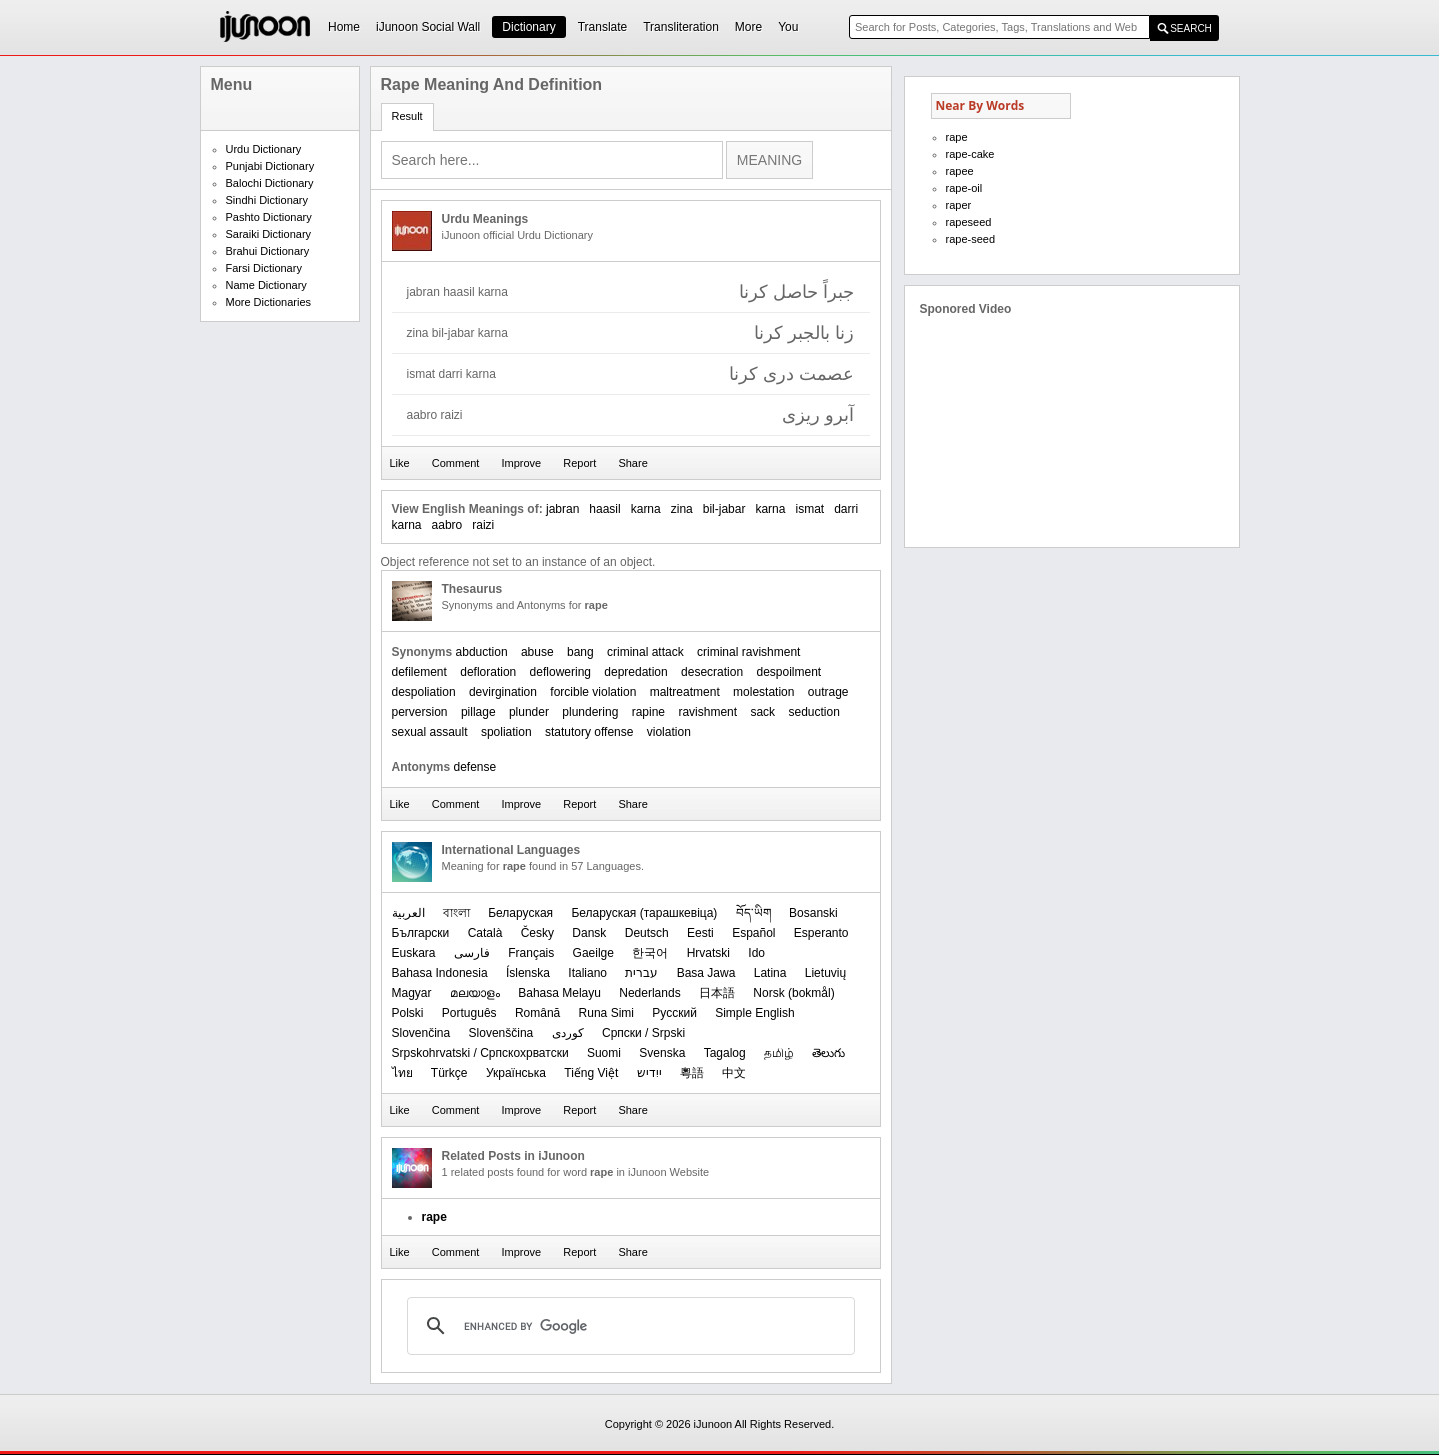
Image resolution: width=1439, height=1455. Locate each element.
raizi (483, 525)
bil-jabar (724, 509)
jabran (562, 509)
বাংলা (456, 913)
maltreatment (685, 692)
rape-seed (971, 239)
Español (753, 933)
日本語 (717, 993)
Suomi (604, 1053)
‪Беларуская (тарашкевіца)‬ (644, 913)
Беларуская (520, 913)
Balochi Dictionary (270, 183)
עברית (641, 973)
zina (682, 509)
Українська (516, 1073)
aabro (447, 525)
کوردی (568, 1033)
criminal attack (645, 652)
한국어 (650, 953)
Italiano (587, 973)
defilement (419, 672)
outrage (828, 692)
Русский (674, 1013)
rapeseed (969, 222)
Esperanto (821, 933)
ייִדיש (649, 1073)
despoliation (424, 692)
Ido (756, 953)
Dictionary (528, 27)
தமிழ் (779, 1053)
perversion (420, 712)
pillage (478, 712)
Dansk (589, 933)
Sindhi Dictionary (267, 200)
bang (580, 652)
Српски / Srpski (643, 1033)
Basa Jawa (706, 973)
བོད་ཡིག (753, 913)
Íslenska (528, 973)
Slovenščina (501, 1033)
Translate (603, 27)
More (748, 27)
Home (344, 27)
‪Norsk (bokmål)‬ (793, 993)
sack (762, 712)
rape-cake (970, 154)
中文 (734, 1073)
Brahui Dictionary (268, 251)
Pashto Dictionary (269, 217)
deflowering (560, 672)
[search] (628, 1326)
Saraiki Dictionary (269, 234)
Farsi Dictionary (264, 268)
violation (669, 732)
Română (537, 1013)
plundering (590, 712)
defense (475, 767)
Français (531, 953)
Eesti (700, 933)
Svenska (662, 1053)
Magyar (412, 993)
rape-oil (964, 188)
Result (407, 116)
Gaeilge (593, 953)
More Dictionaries (269, 302)
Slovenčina (421, 1033)
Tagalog (725, 1053)
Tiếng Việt (591, 1073)
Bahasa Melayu (559, 993)
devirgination (503, 692)
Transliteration (681, 27)
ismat (809, 509)
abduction (482, 652)
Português (469, 1013)
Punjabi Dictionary (270, 166)
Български (421, 933)
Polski (408, 1013)
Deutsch (647, 933)
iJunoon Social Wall (428, 27)
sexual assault (430, 732)
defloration (488, 672)
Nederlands (649, 993)
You (788, 27)
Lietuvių (825, 973)
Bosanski (813, 913)
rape (957, 137)
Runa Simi (606, 1013)
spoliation (506, 732)
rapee (960, 171)
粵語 (692, 1073)
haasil (604, 509)
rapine (648, 712)
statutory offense (589, 732)
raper (959, 205)
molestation (763, 692)
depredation (635, 672)
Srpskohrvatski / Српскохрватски (480, 1053)
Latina (770, 973)
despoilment (788, 672)
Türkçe (449, 1073)
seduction (813, 712)
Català (485, 933)
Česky (537, 933)
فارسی (472, 953)
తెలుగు (828, 1053)
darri (846, 509)
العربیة (408, 913)
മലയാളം (475, 993)
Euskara (414, 953)
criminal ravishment (748, 652)
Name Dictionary (266, 285)
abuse (537, 652)
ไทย (402, 1073)
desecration (712, 672)
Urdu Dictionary (264, 149)
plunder (529, 712)
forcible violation (593, 692)
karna (646, 509)
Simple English (754, 1013)
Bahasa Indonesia (440, 973)
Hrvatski (708, 953)
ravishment (707, 712)
